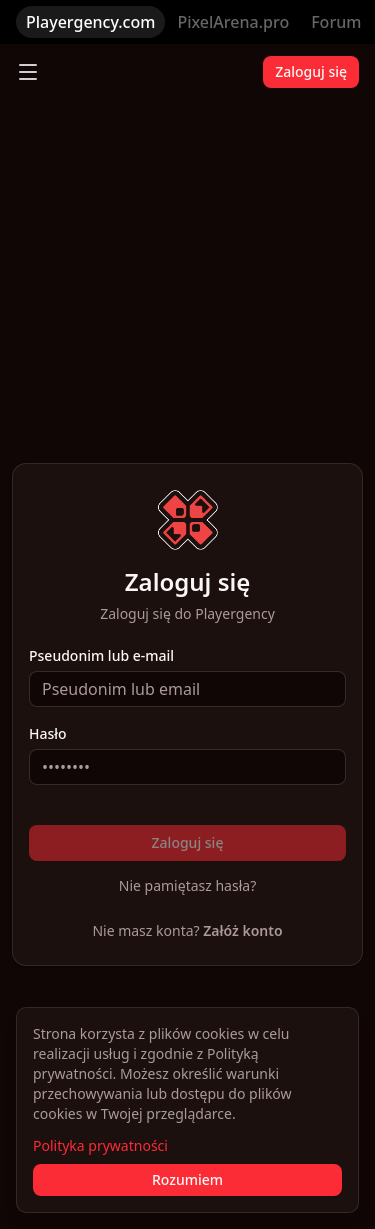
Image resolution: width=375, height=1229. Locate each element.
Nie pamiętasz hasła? (187, 885)
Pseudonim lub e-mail (101, 656)
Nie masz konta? (187, 930)
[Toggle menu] (28, 72)
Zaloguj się (311, 71)
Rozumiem (187, 1179)
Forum (336, 22)
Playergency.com (90, 22)
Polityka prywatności (100, 1145)
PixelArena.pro (233, 22)
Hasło (48, 734)
